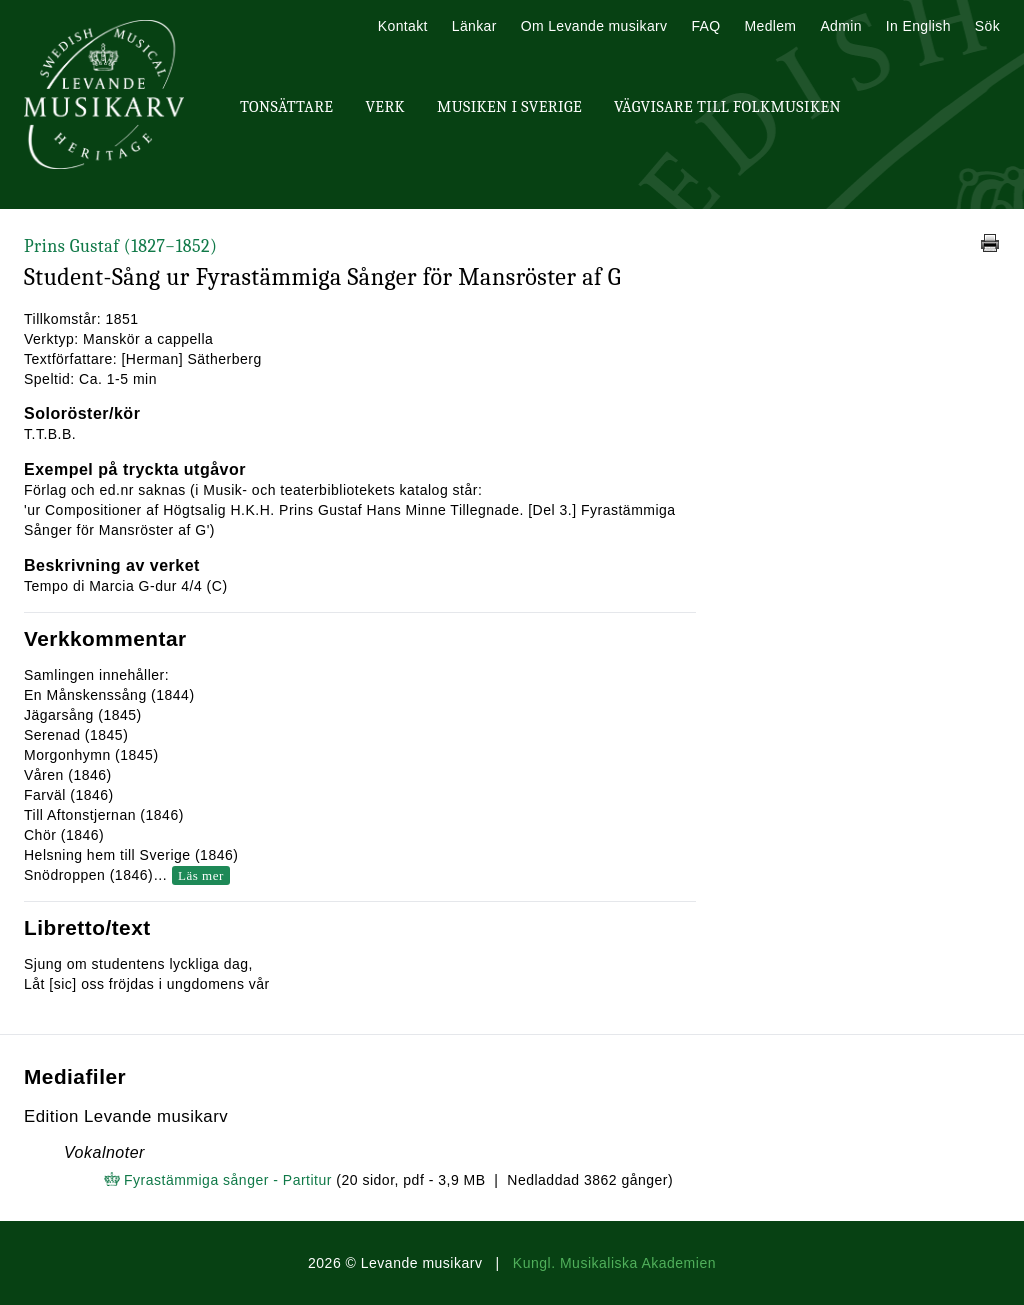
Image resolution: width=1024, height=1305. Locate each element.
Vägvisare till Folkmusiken (727, 107)
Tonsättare (286, 107)
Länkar (474, 26)
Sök (987, 26)
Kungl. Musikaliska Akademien (614, 1263)
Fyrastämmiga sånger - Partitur (228, 1180)
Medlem (770, 26)
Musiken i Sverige (509, 107)
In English (918, 26)
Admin (840, 26)
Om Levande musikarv (594, 26)
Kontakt (403, 26)
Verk (385, 107)
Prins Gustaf (120, 246)
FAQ (705, 26)
